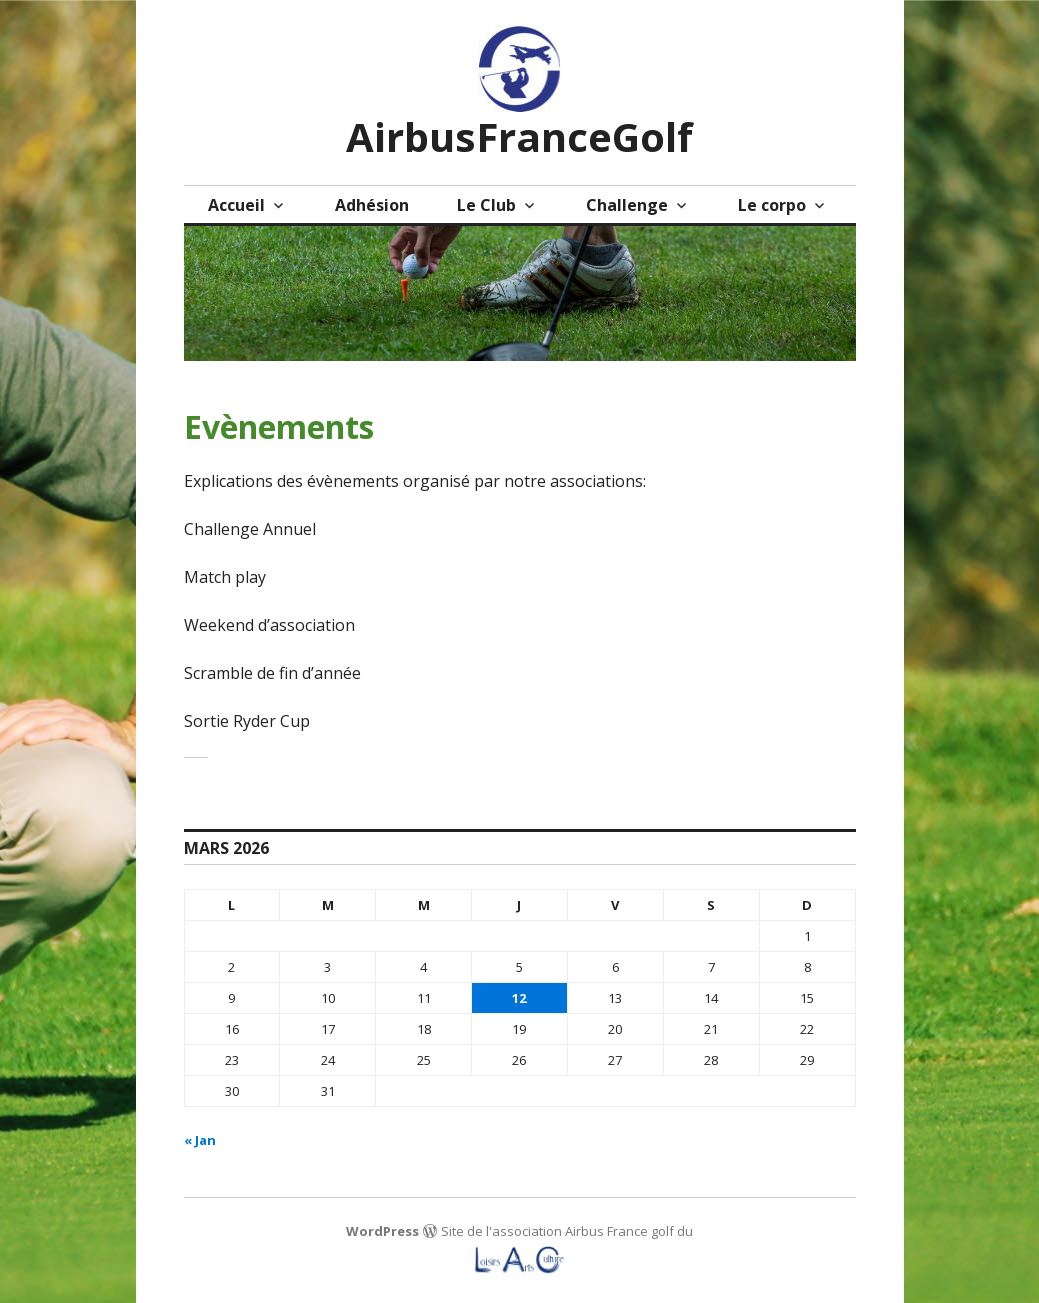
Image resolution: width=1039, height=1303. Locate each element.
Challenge (627, 205)
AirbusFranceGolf (519, 136)
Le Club (486, 205)
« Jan (200, 1140)
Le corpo (772, 205)
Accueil (236, 205)
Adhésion (372, 205)
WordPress (382, 1231)
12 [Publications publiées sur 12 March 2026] (519, 998)
